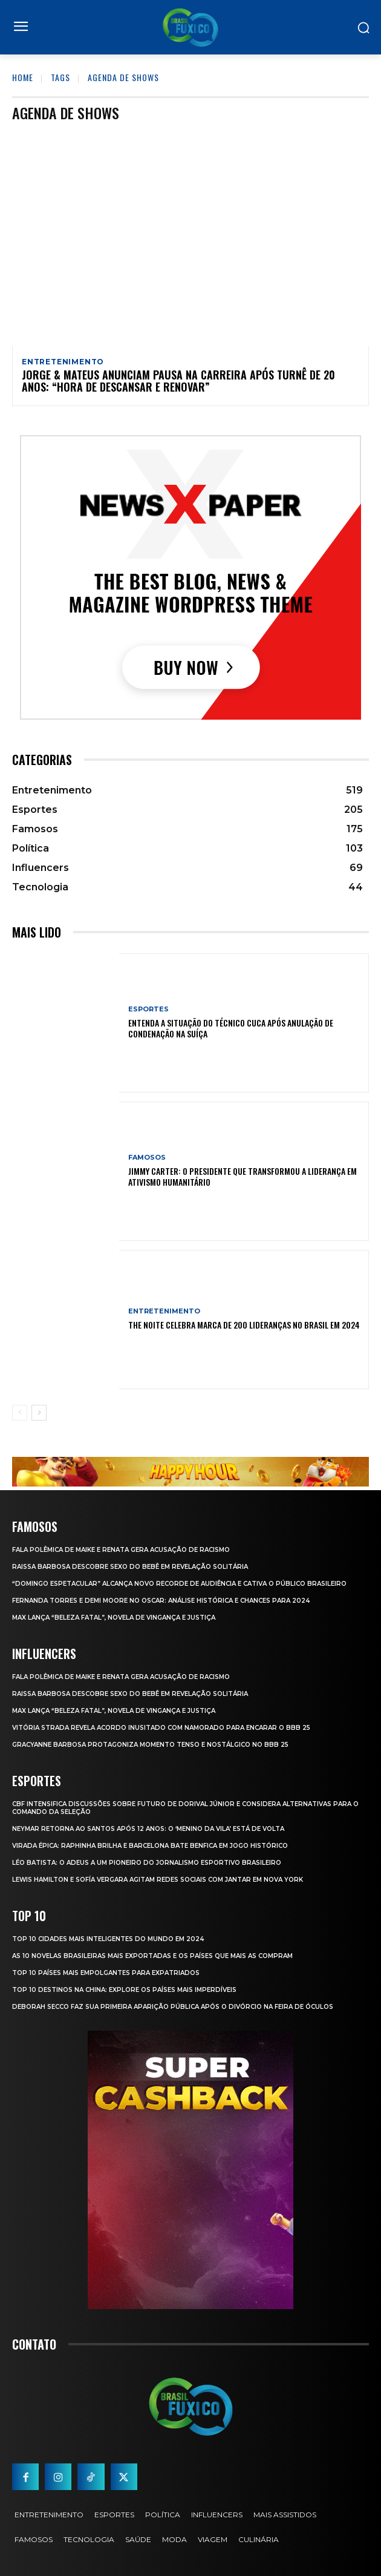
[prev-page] (19, 1413)
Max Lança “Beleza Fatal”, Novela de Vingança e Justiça (113, 1618)
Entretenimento (63, 362)
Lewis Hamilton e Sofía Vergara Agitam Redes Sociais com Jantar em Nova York (157, 1880)
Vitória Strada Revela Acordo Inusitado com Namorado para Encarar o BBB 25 (161, 1728)
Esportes (148, 1009)
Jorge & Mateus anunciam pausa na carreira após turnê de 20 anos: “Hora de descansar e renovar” (178, 381)
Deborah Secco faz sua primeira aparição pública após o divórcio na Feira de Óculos (172, 2007)
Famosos (147, 1157)
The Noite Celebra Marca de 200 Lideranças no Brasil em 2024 (244, 1324)
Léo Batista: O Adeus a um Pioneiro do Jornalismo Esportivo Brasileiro (146, 1863)
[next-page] (39, 1413)
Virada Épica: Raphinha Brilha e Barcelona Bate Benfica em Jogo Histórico (150, 1846)
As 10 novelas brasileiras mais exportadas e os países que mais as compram (152, 1956)
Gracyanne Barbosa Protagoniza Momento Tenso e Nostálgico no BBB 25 (150, 1745)
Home (22, 77)
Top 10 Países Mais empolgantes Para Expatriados (106, 1973)
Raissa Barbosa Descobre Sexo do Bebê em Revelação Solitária (130, 1567)
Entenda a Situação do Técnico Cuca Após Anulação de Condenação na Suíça (230, 1028)
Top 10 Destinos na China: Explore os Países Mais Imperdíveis (124, 1990)
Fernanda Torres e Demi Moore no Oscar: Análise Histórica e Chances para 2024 (161, 1601)
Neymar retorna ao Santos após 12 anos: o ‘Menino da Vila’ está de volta (148, 1829)
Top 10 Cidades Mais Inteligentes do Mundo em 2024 (108, 1939)
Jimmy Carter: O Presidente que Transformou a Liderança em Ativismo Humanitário (242, 1176)
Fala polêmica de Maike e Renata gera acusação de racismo (121, 1550)
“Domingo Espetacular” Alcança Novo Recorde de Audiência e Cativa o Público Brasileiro (179, 1584)
